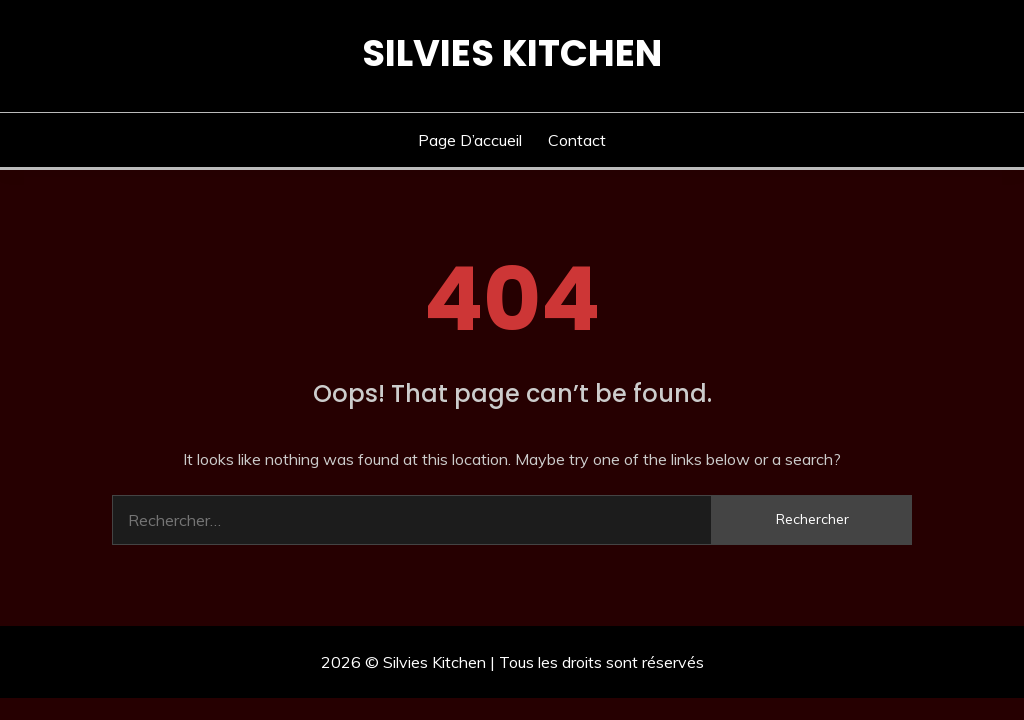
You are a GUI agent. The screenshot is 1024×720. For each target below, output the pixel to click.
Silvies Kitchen (512, 53)
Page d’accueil (470, 140)
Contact (577, 140)
